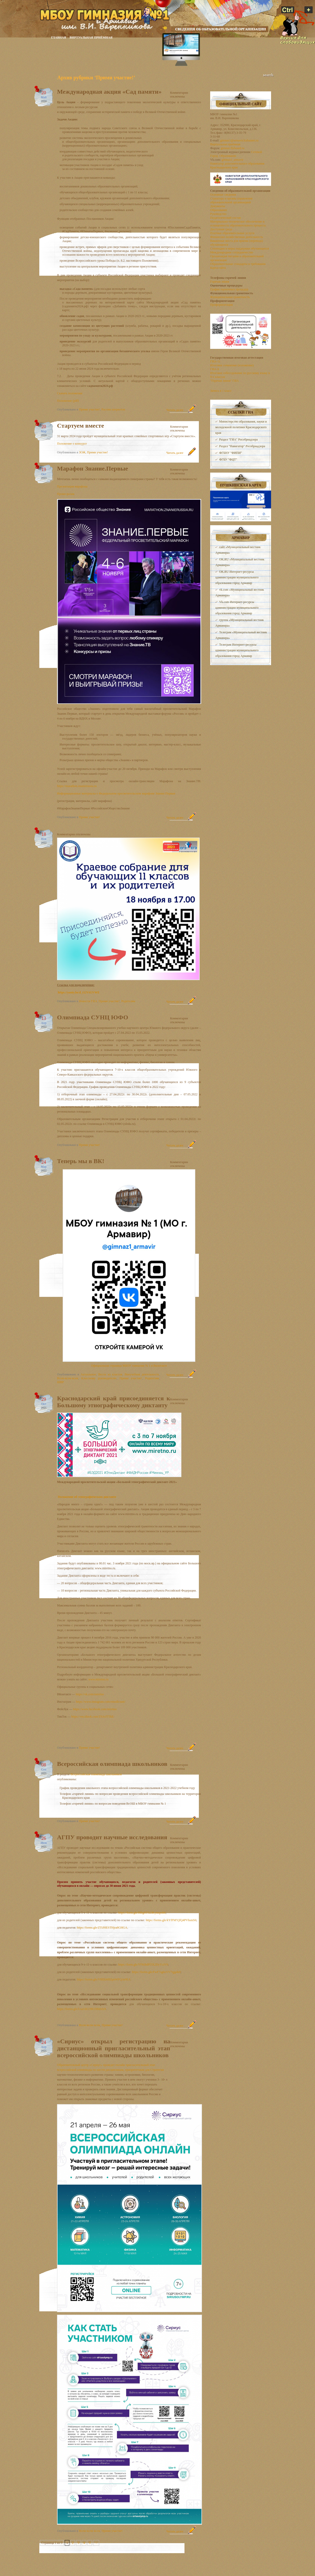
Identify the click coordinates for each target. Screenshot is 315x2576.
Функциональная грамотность (230, 297)
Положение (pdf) (68, 401)
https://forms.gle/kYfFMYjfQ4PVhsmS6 (171, 1920)
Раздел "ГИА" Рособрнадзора (238, 439)
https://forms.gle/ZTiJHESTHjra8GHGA (102, 1927)
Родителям (128, 1001)
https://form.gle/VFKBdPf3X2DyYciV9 (143, 1964)
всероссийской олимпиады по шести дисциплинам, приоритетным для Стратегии (110, 2070)
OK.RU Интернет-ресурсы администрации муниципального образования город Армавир (236, 577)
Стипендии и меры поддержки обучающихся (239, 248)
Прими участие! (89, 409)
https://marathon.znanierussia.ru (77, 786)
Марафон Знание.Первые (92, 468)
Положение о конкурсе (72, 443)
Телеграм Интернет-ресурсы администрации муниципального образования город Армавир (236, 650)
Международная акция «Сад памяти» (109, 91)
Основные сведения (223, 194)
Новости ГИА (88, 1001)
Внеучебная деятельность (142, 1374)
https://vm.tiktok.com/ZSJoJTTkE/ (92, 1716)
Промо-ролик (66, 494)
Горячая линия (219, 281)
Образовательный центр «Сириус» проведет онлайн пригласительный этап (106, 2065)
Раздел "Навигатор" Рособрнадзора (242, 446)
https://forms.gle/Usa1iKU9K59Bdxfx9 (81, 2009)
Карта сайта (218, 268)
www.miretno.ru (98, 1679)
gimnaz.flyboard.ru (232, 148)
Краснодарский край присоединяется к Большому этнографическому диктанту (113, 1402)
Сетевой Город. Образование (236, 154)
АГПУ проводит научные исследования (112, 1837)
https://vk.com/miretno (90, 1694)
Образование (218, 210)
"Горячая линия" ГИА (224, 380)
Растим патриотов (113, 409)
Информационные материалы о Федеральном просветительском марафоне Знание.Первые (116, 793)
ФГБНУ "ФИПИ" (230, 453)
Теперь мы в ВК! (80, 1161)
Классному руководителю (98, 1378)
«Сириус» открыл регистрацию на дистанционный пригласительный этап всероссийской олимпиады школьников (113, 2048)
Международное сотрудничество (231, 252)
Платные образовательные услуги (232, 233)
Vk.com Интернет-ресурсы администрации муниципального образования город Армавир (236, 607)
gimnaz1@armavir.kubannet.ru (239, 140)
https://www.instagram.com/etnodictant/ (100, 1701)
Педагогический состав (225, 217)
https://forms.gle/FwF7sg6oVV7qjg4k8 (156, 1972)
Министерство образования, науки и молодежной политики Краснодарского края (241, 427)
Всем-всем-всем (67, 1378)
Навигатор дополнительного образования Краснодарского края (237, 165)
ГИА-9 (214, 369)
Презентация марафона (72, 486)
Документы (217, 206)
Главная (58, 38)
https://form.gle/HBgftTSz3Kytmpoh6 (141, 1912)
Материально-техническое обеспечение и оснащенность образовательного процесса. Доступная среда (238, 225)
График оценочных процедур (229, 289)
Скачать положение (69, 393)
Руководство (218, 214)
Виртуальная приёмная (91, 38)
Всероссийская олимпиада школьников (112, 1763)
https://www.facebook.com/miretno (95, 1709)
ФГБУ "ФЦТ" (228, 459)
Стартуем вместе (80, 425)
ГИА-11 (215, 361)
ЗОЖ (82, 452)
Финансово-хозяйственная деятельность (236, 237)
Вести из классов (110, 1374)
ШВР (60, 1382)
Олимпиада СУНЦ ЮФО (92, 1017)
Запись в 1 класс (220, 390)
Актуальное (88, 1374)
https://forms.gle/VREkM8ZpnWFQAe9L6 (103, 1979)
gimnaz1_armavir (233, 159)
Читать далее (174, 410)
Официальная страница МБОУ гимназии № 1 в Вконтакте (129, 1365)
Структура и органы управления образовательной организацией (231, 200)
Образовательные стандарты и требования (238, 264)
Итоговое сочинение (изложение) (232, 365)
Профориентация (221, 305)
